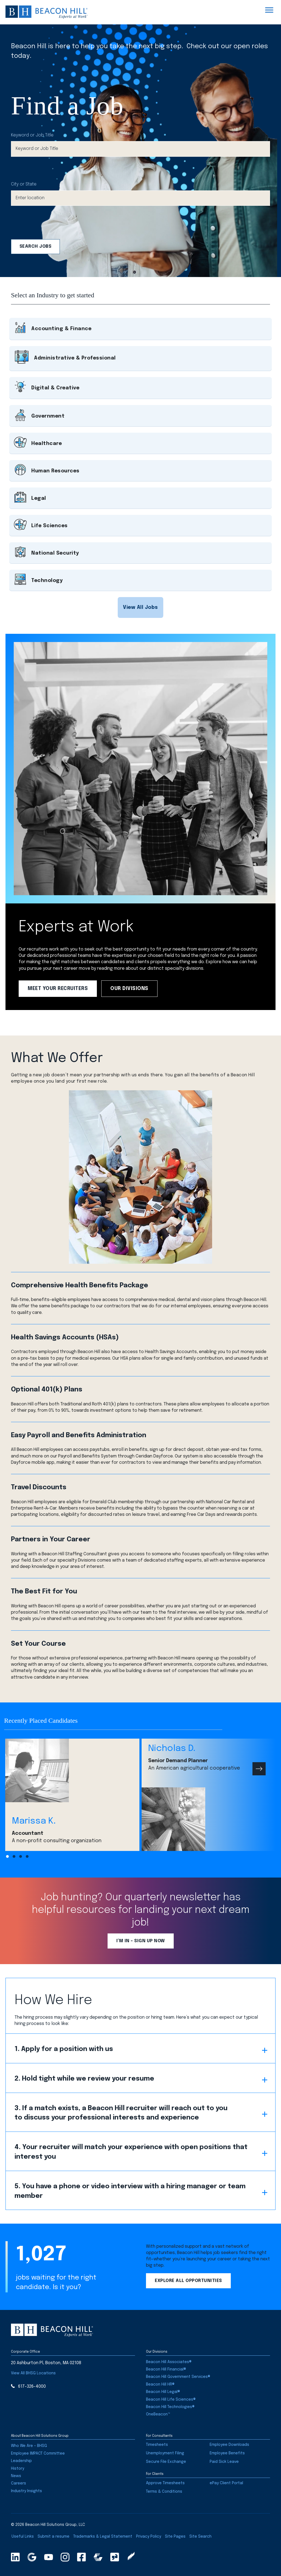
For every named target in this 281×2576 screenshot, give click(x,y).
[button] (140, 607)
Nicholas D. (171, 1748)
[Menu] (269, 10)
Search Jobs (35, 246)
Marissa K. (34, 1821)
